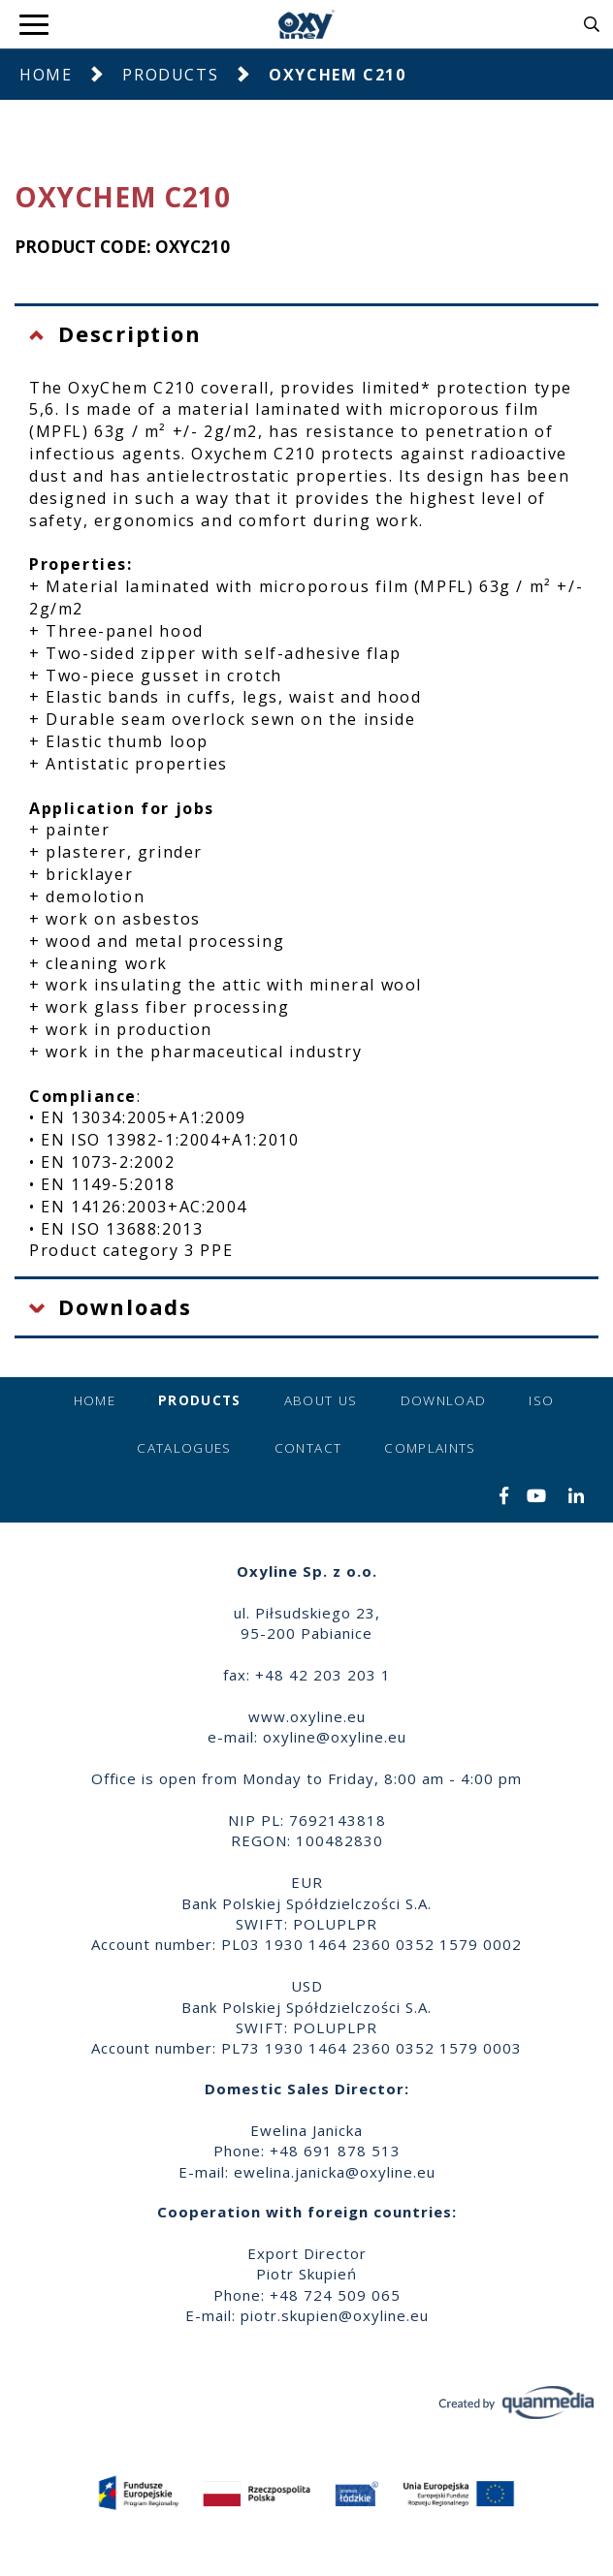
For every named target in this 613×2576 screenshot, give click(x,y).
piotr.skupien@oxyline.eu (335, 2315)
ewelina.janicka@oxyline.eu (335, 2172)
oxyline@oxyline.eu (334, 1736)
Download (444, 1400)
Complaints (430, 1448)
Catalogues (184, 1448)
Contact (307, 1448)
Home (45, 74)
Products (170, 74)
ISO (541, 1400)
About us (321, 1400)
